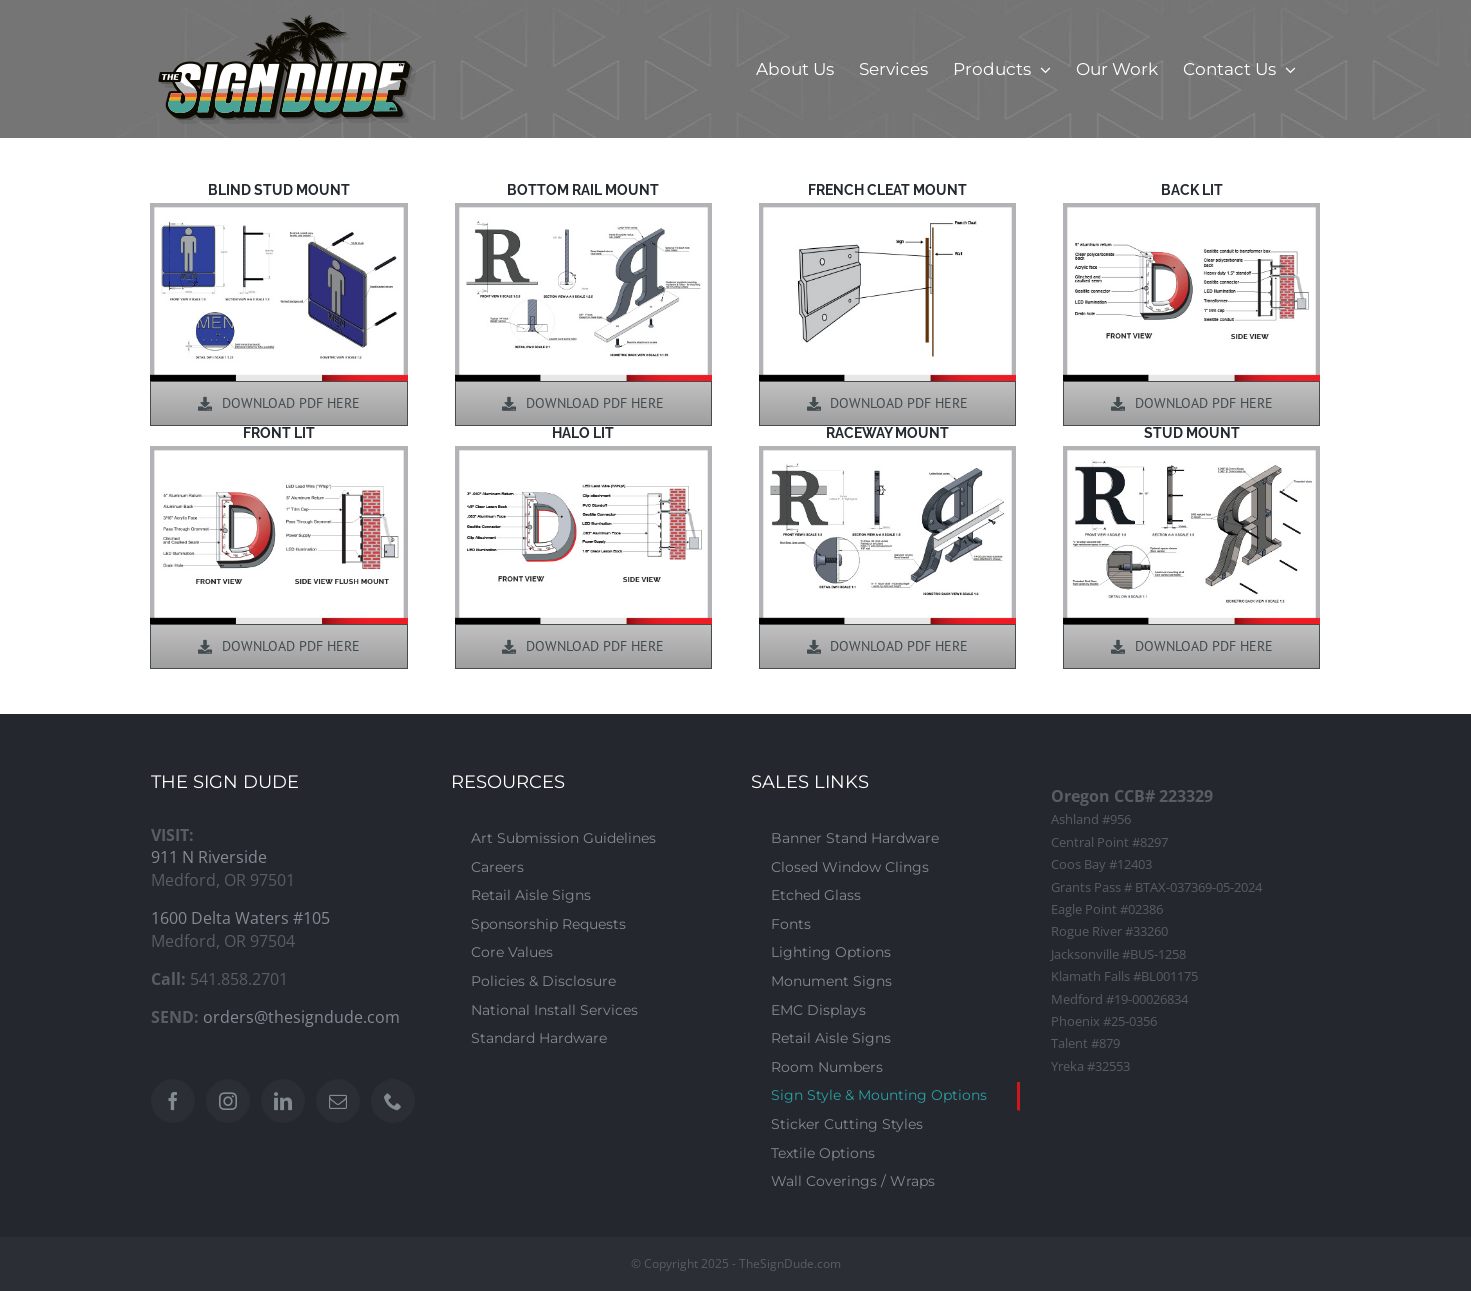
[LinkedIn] (283, 1101)
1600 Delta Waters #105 (240, 918)
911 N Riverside (209, 857)
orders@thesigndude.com (301, 1017)
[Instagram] (228, 1101)
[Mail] (338, 1101)
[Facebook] (173, 1101)
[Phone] (393, 1101)
